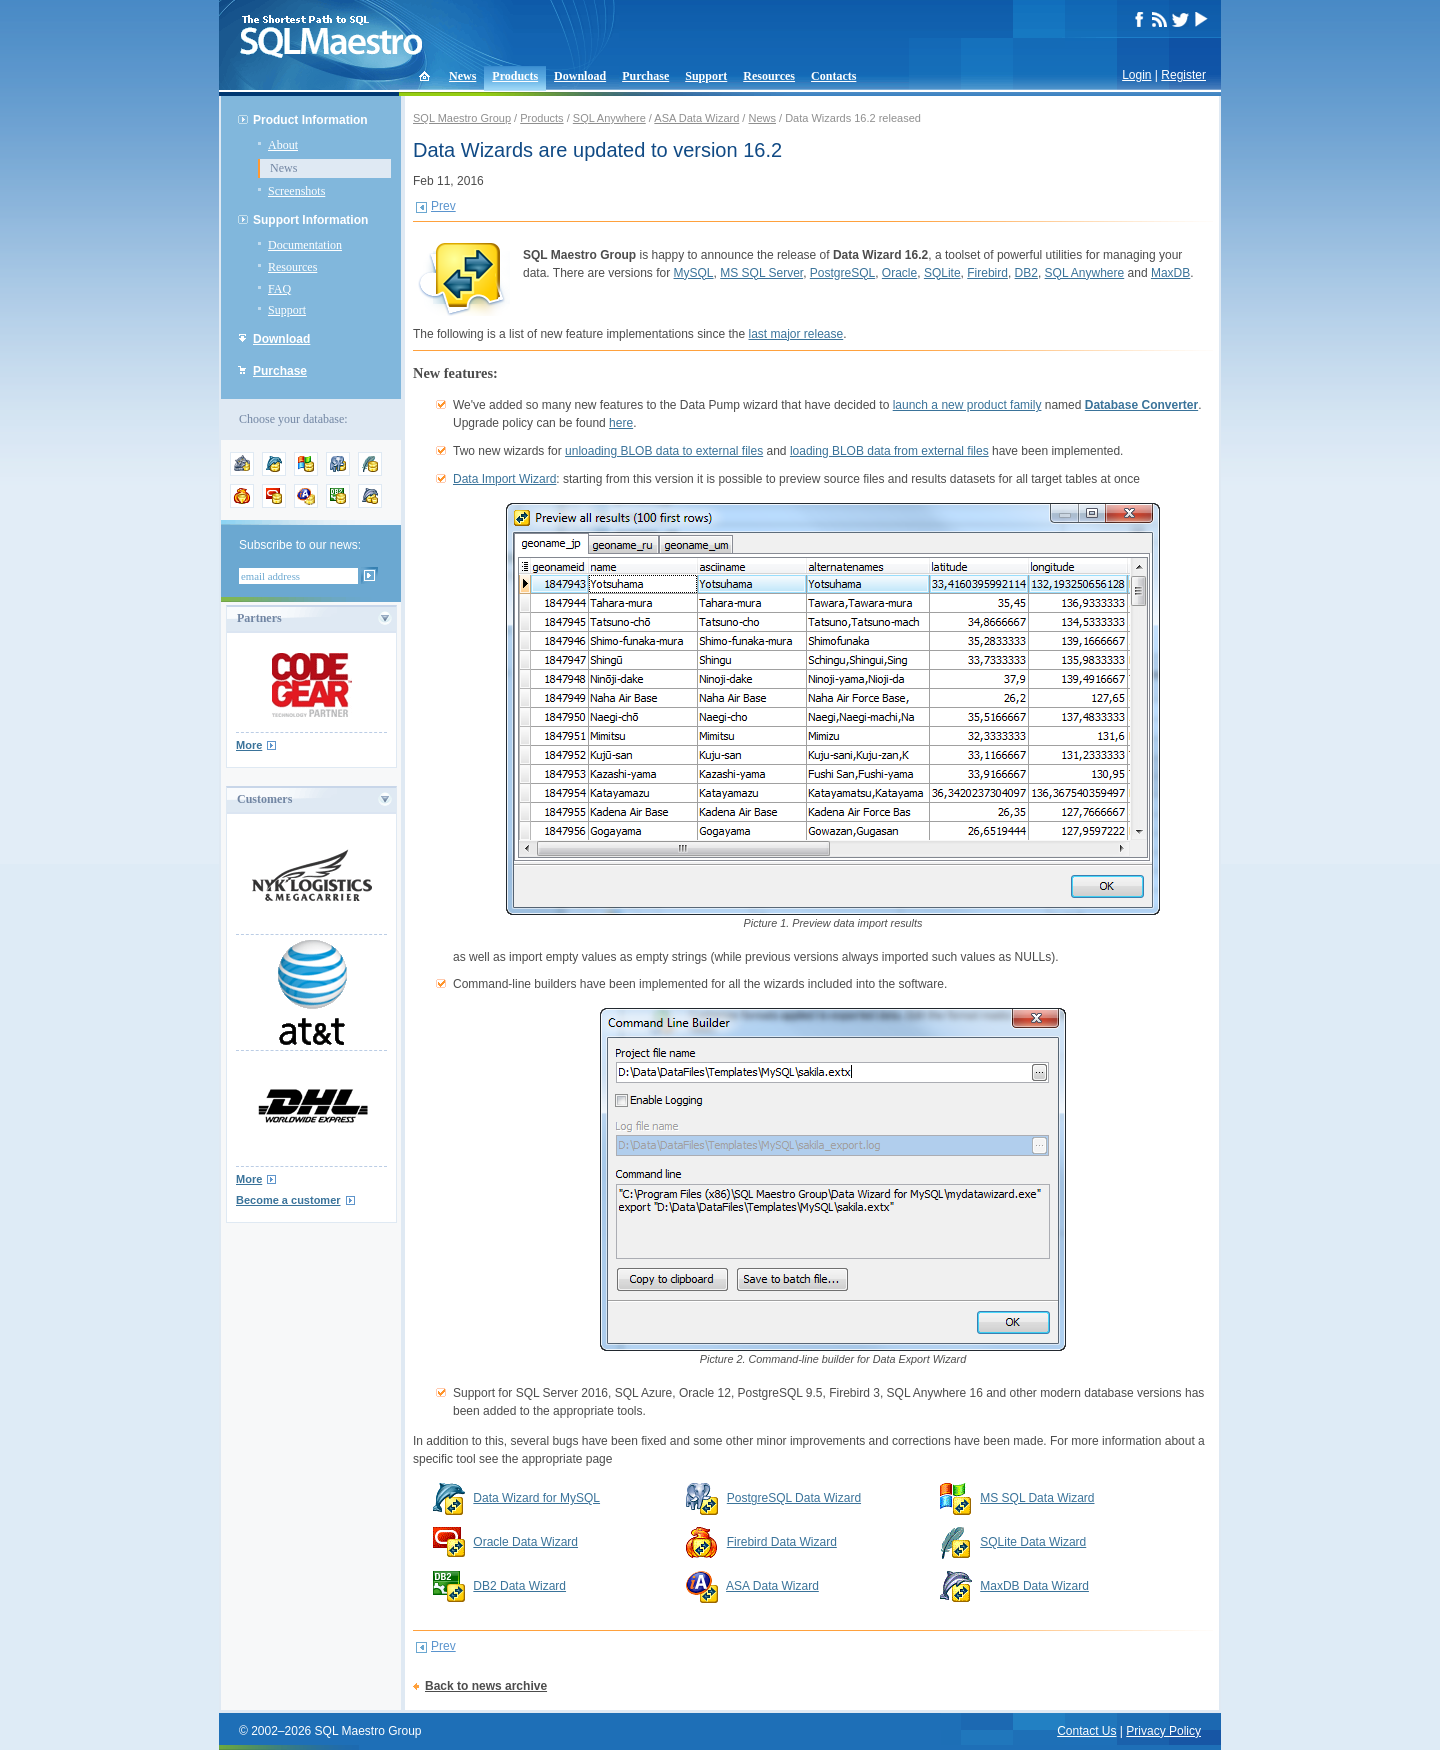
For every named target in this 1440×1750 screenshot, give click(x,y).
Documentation (305, 245)
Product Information (310, 120)
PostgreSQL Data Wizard (794, 1498)
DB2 (1026, 273)
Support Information (310, 220)
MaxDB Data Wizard (1034, 1586)
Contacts (833, 76)
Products (515, 76)
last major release (796, 334)
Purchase (645, 76)
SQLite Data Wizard (1033, 1542)
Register (1183, 75)
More (249, 745)
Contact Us (1086, 1731)
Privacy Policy (1163, 1731)
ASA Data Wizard (696, 118)
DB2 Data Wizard (519, 1586)
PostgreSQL (842, 273)
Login (1136, 75)
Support (706, 76)
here (621, 423)
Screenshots (296, 191)
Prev (443, 206)
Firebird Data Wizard (782, 1542)
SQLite (942, 273)
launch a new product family (967, 405)
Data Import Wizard (504, 479)
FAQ (279, 289)
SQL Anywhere (609, 118)
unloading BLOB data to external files (664, 451)
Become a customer (288, 1200)
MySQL (694, 273)
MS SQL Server (761, 273)
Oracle (899, 273)
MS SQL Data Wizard (1037, 1498)
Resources (769, 76)
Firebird (987, 273)
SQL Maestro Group (462, 118)
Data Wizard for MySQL (536, 1498)
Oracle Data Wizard (525, 1542)
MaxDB (1170, 273)
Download (580, 76)
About (283, 145)
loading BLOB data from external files (889, 451)
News (462, 76)
